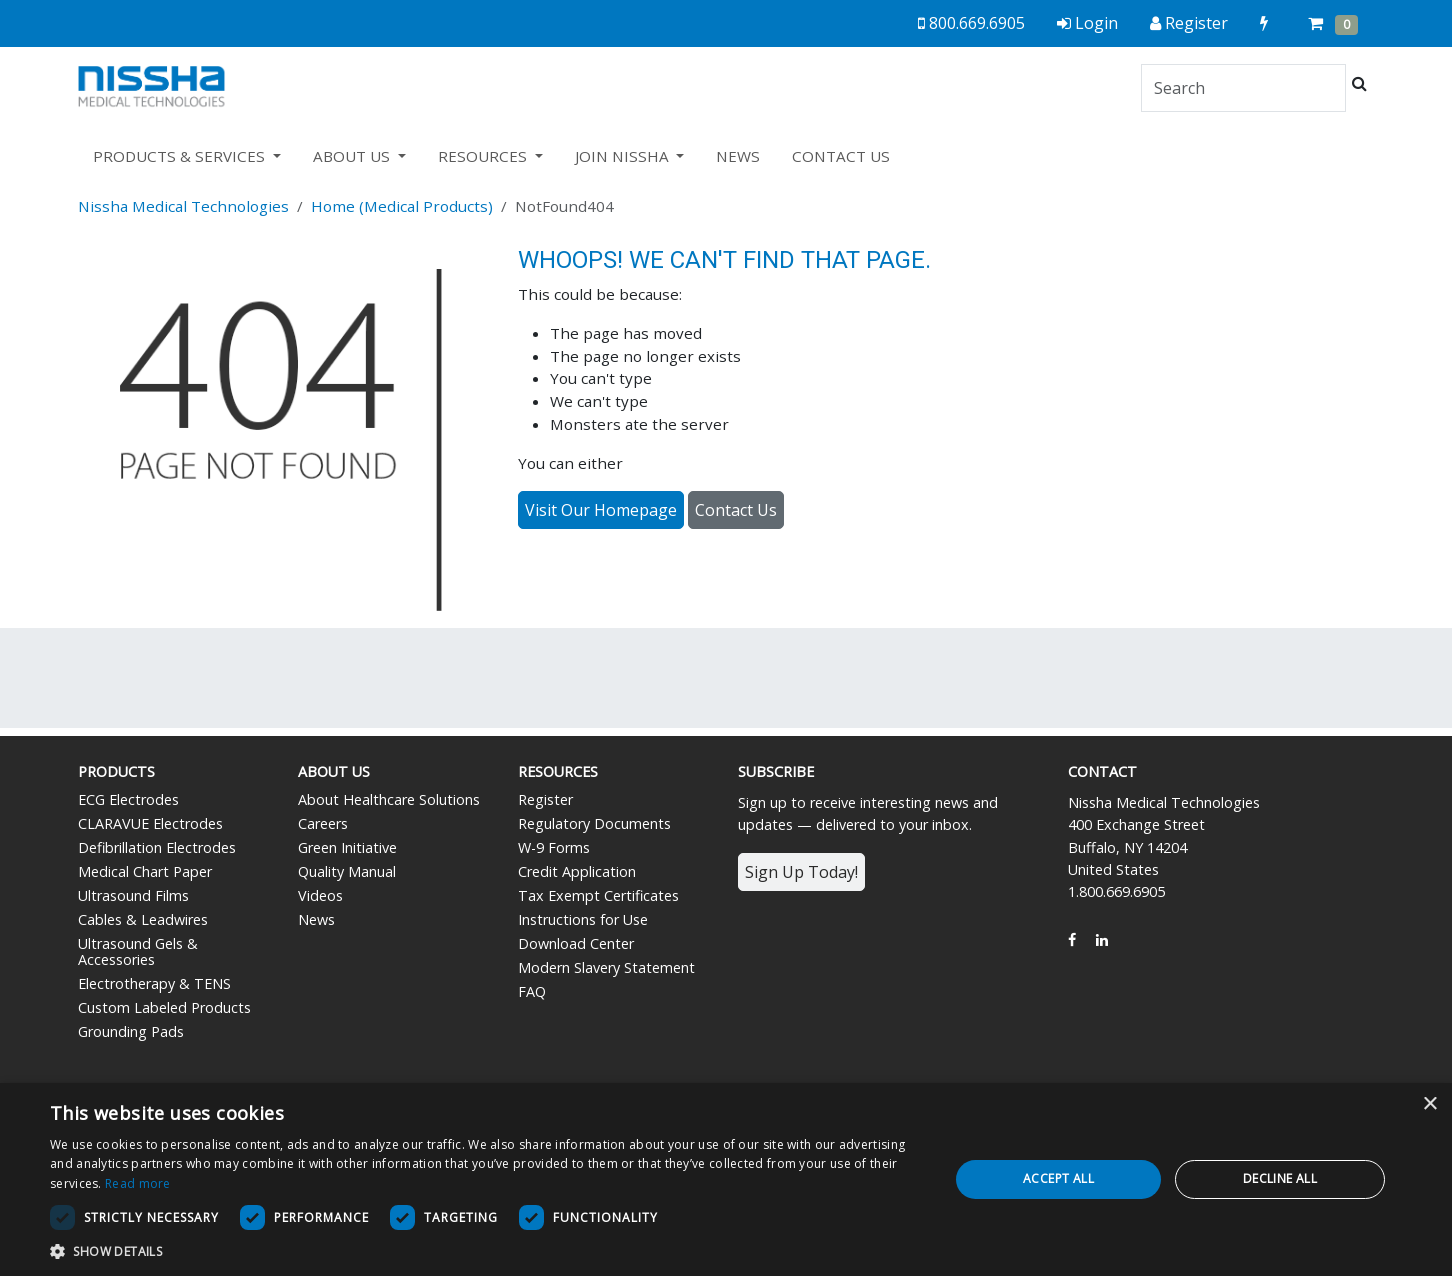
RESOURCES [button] (484, 156)
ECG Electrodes (128, 799)
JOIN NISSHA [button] (624, 156)
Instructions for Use (583, 919)
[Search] (1243, 88)
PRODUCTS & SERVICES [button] (181, 156)
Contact (1102, 771)
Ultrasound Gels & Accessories (138, 951)
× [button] (1429, 1104)
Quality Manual (347, 871)
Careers (323, 823)
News (316, 919)
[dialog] (726, 1179)
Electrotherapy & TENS (154, 983)
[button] (486, 1251)
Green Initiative (347, 847)
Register (545, 799)
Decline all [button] (1280, 1178)
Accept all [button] (1058, 1178)
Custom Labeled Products (164, 1007)
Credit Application (577, 871)
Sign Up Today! (801, 872)
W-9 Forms (554, 847)
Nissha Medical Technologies (183, 206)
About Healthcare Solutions (389, 799)
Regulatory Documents (594, 823)
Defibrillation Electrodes (157, 847)
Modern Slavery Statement (606, 967)
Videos (320, 895)
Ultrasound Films (133, 895)
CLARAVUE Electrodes (150, 823)
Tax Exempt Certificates (598, 895)
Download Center (576, 943)
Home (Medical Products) (402, 206)
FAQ (532, 991)
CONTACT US (841, 156)
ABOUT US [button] (353, 156)
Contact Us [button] (736, 510)
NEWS (738, 156)
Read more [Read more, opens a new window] (138, 1183)
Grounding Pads (131, 1031)
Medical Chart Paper (145, 871)
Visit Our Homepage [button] (601, 510)
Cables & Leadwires (143, 919)
